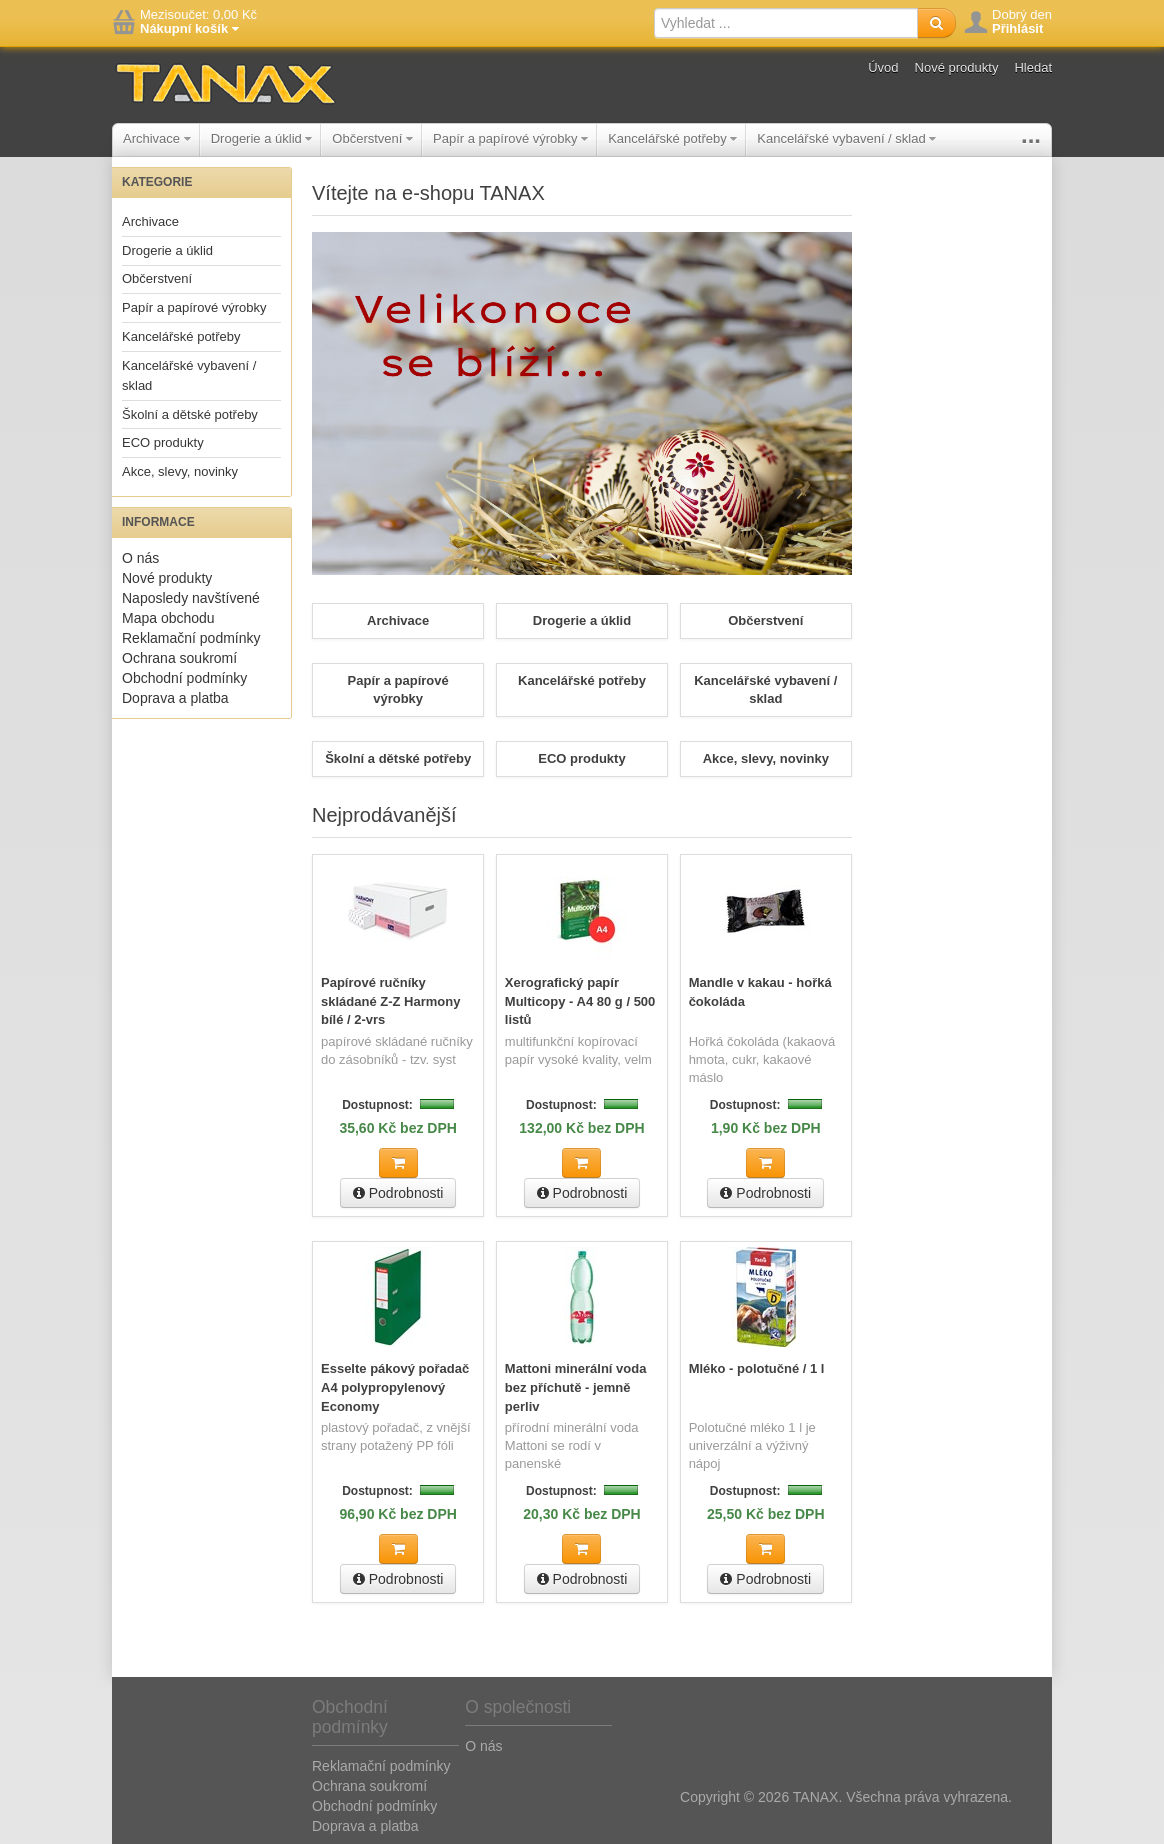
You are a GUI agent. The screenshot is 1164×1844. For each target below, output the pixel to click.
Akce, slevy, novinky (180, 471)
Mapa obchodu (168, 618)
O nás (140, 558)
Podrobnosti (398, 1192)
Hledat (1033, 67)
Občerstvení (372, 138)
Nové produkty (957, 67)
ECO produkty (163, 442)
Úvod (883, 67)
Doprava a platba (175, 698)
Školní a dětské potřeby (190, 414)
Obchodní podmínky (184, 678)
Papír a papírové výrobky (510, 138)
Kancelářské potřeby (672, 138)
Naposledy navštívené (191, 598)
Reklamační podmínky (191, 638)
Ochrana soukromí (179, 658)
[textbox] (786, 23)
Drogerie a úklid (262, 138)
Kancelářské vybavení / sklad (846, 138)
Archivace (157, 138)
